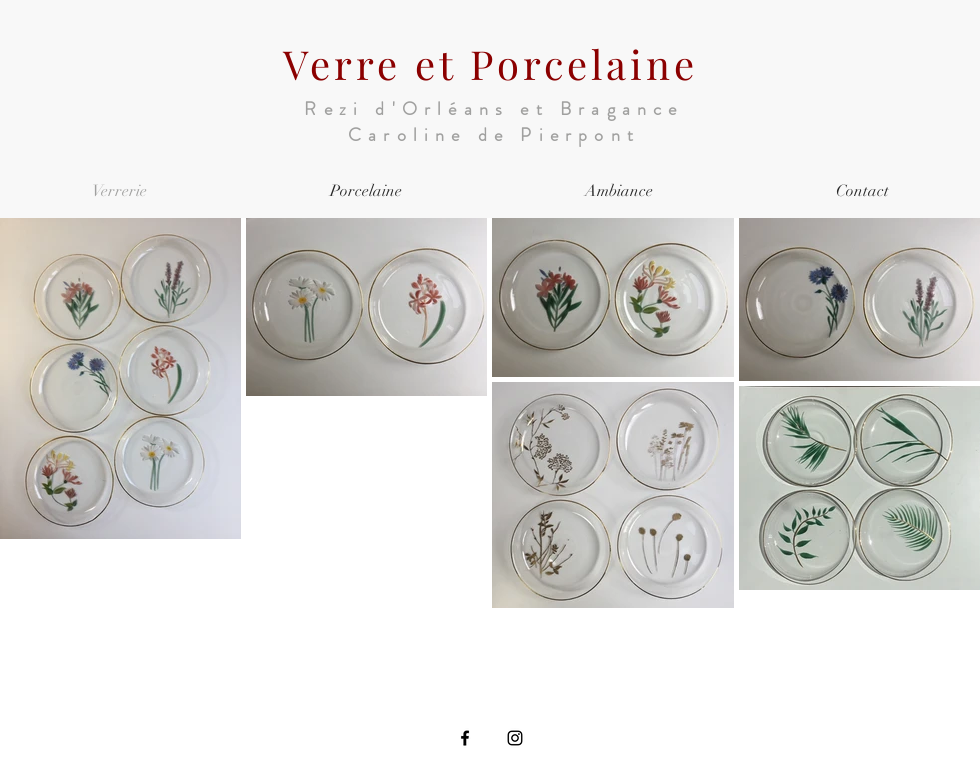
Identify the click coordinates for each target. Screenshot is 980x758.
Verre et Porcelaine (490, 63)
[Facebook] (465, 738)
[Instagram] (515, 738)
